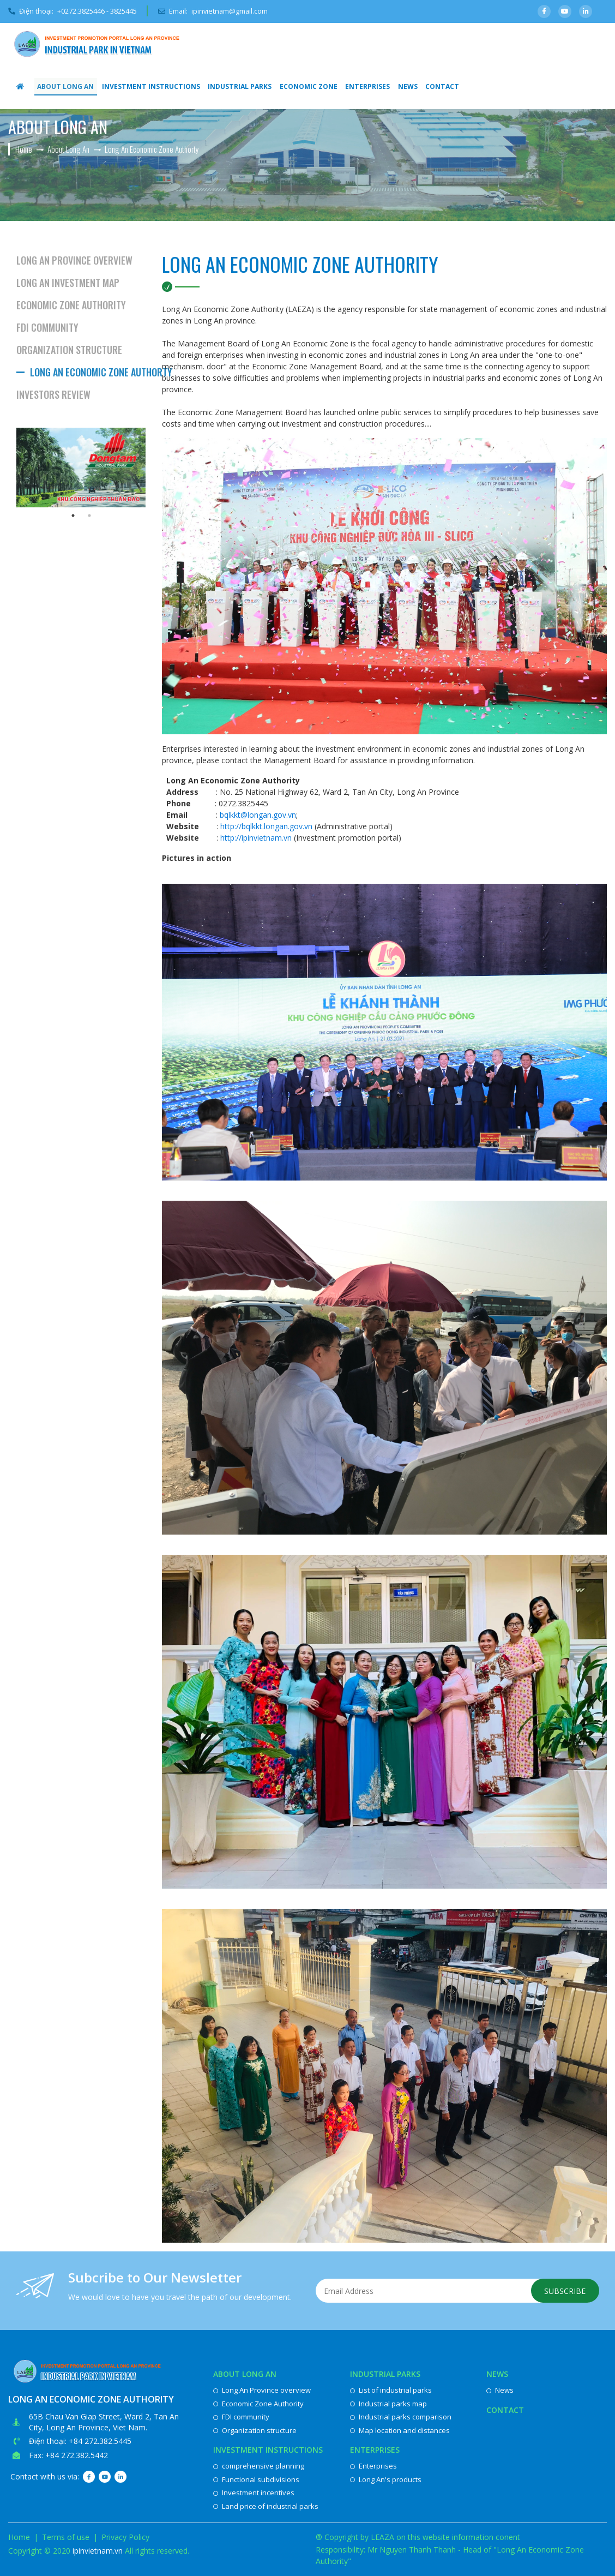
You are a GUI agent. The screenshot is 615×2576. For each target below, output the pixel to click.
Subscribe (565, 2291)
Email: (214, 11)
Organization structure (69, 350)
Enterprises (363, 86)
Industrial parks (236, 86)
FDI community (47, 327)
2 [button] (89, 515)
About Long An (65, 86)
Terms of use (65, 2537)
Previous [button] (8, 467)
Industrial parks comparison (400, 2417)
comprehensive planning (258, 2466)
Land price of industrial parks (265, 2506)
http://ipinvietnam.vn (256, 837)
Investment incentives (253, 2492)
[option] (81, 467)
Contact (436, 86)
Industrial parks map (388, 2404)
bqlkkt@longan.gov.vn (258, 815)
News (402, 86)
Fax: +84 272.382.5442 (68, 2455)
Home (19, 2537)
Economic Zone (304, 86)
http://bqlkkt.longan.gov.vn (266, 826)
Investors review (53, 394)
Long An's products (385, 2479)
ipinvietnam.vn (98, 2550)
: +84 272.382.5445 (98, 2441)
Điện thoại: (72, 11)
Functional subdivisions (256, 2479)
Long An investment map (67, 282)
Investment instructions (149, 86)
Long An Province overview (74, 260)
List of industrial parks (391, 2390)
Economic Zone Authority (71, 305)
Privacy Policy (125, 2537)
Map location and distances (400, 2430)
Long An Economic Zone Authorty (88, 372)
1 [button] (73, 515)
